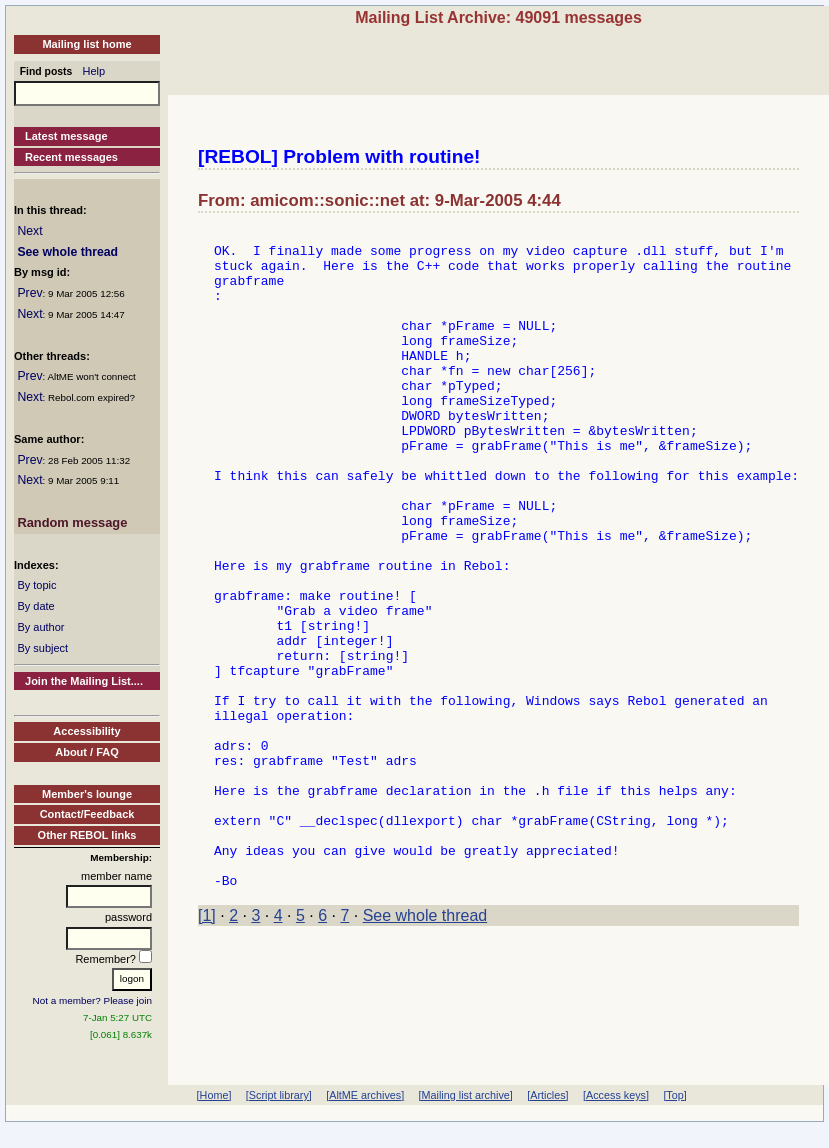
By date (35, 606)
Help (94, 71)
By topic (36, 585)
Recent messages (71, 157)
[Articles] (547, 1095)
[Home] (214, 1095)
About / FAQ (87, 752)
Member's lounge (87, 794)
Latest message (66, 136)
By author (40, 627)
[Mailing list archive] (466, 1095)
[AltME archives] (365, 1095)
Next (29, 231)
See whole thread (67, 252)
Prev (29, 293)
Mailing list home (86, 44)
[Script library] (279, 1095)
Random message (72, 522)
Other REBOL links (87, 835)
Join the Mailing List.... (84, 681)
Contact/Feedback (87, 814)
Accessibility (86, 731)
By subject (42, 648)
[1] (207, 1047)
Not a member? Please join (93, 1000)
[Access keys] (616, 1095)
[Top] (674, 1095)
